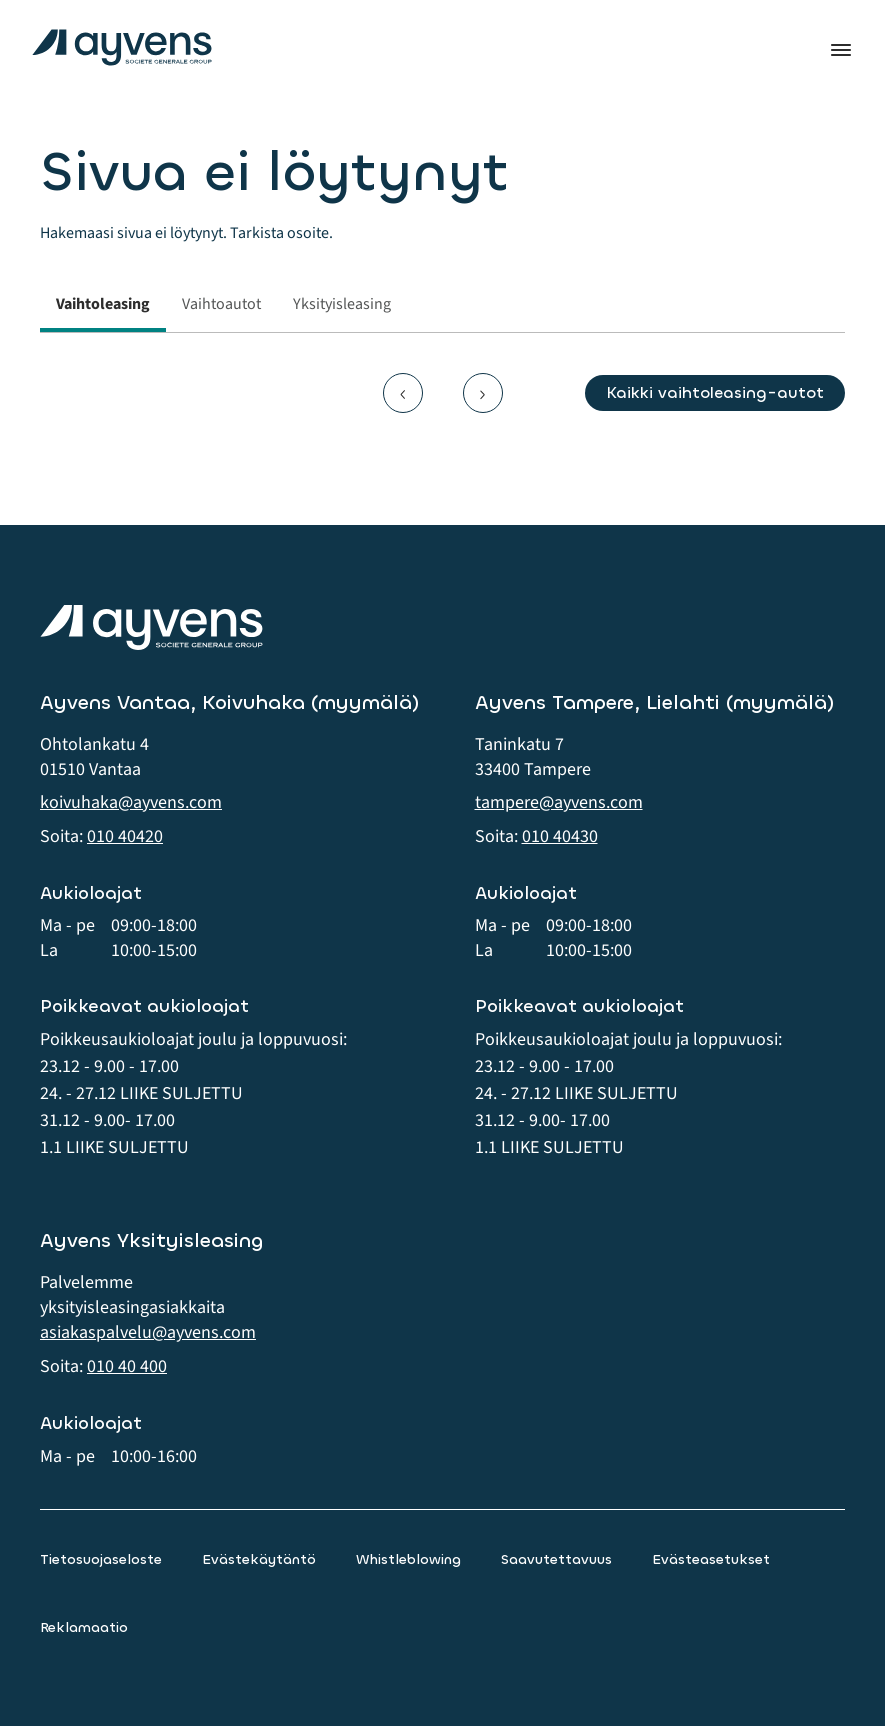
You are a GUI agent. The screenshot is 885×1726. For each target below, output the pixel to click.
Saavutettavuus (556, 1559)
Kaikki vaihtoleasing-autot (715, 392)
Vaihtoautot (221, 304)
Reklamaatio (84, 1627)
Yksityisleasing (342, 304)
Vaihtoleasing (103, 304)
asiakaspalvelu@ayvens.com (148, 1332)
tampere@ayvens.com (559, 802)
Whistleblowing (408, 1559)
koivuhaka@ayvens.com (131, 802)
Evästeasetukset (711, 1559)
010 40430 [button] (560, 836)
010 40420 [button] (125, 836)
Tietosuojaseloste (101, 1559)
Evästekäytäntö (259, 1559)
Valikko (841, 50)
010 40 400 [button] (127, 1366)
